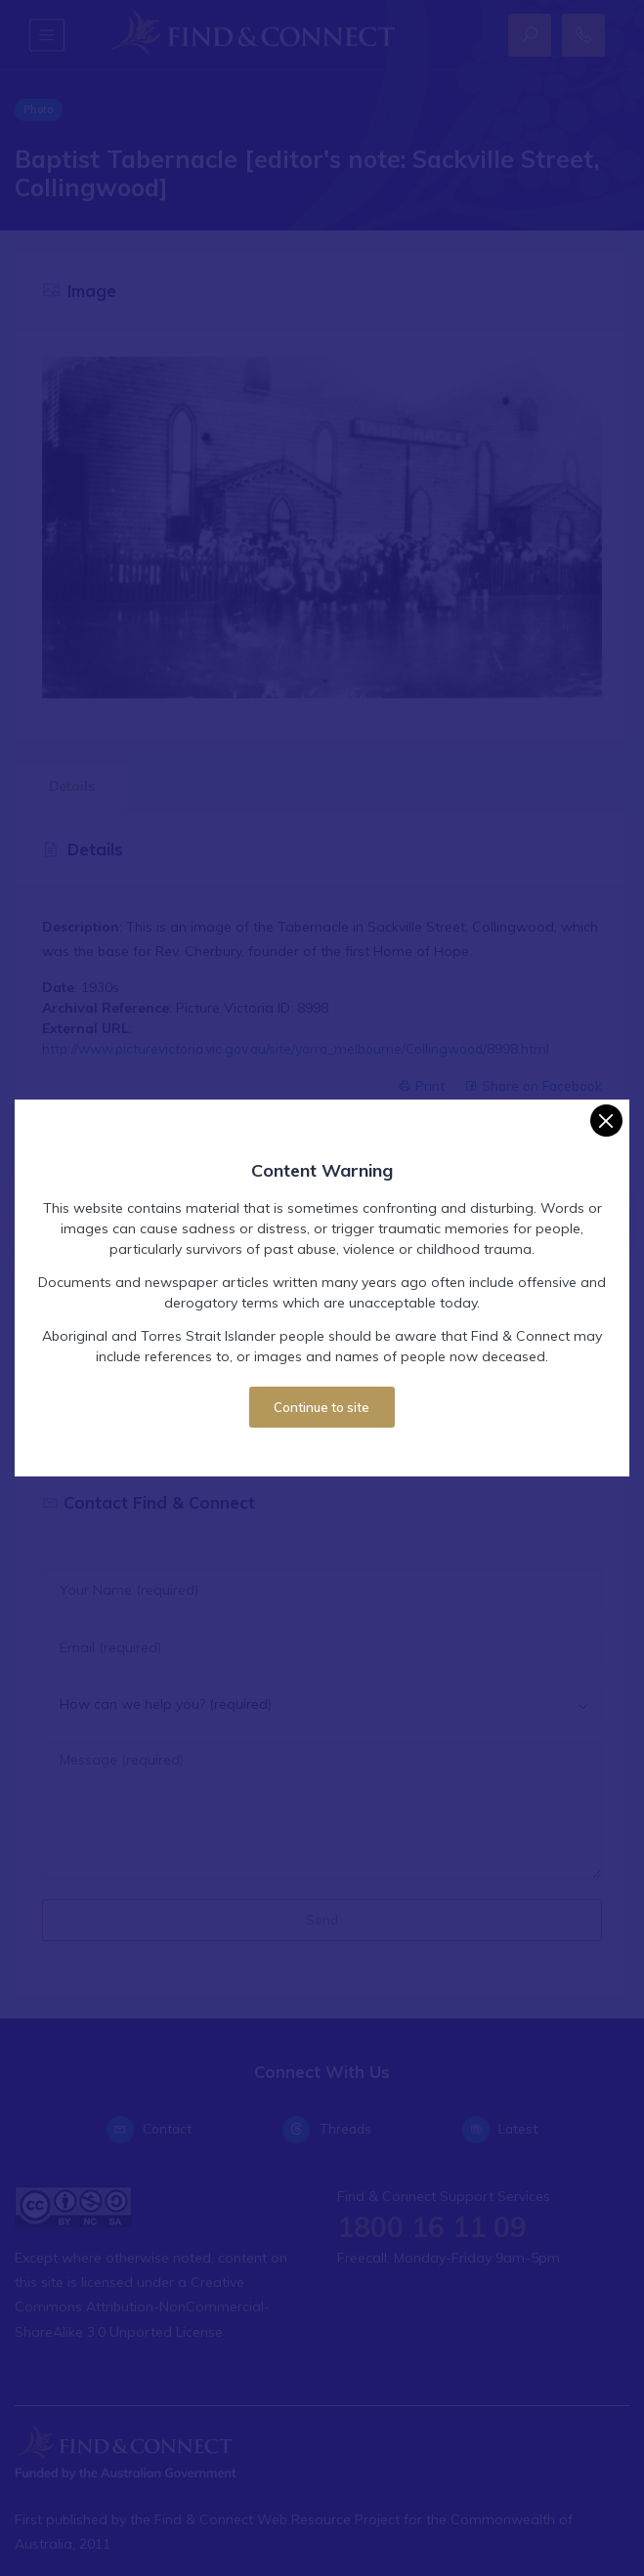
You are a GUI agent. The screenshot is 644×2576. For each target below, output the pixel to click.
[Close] (606, 1120)
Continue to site (321, 1407)
